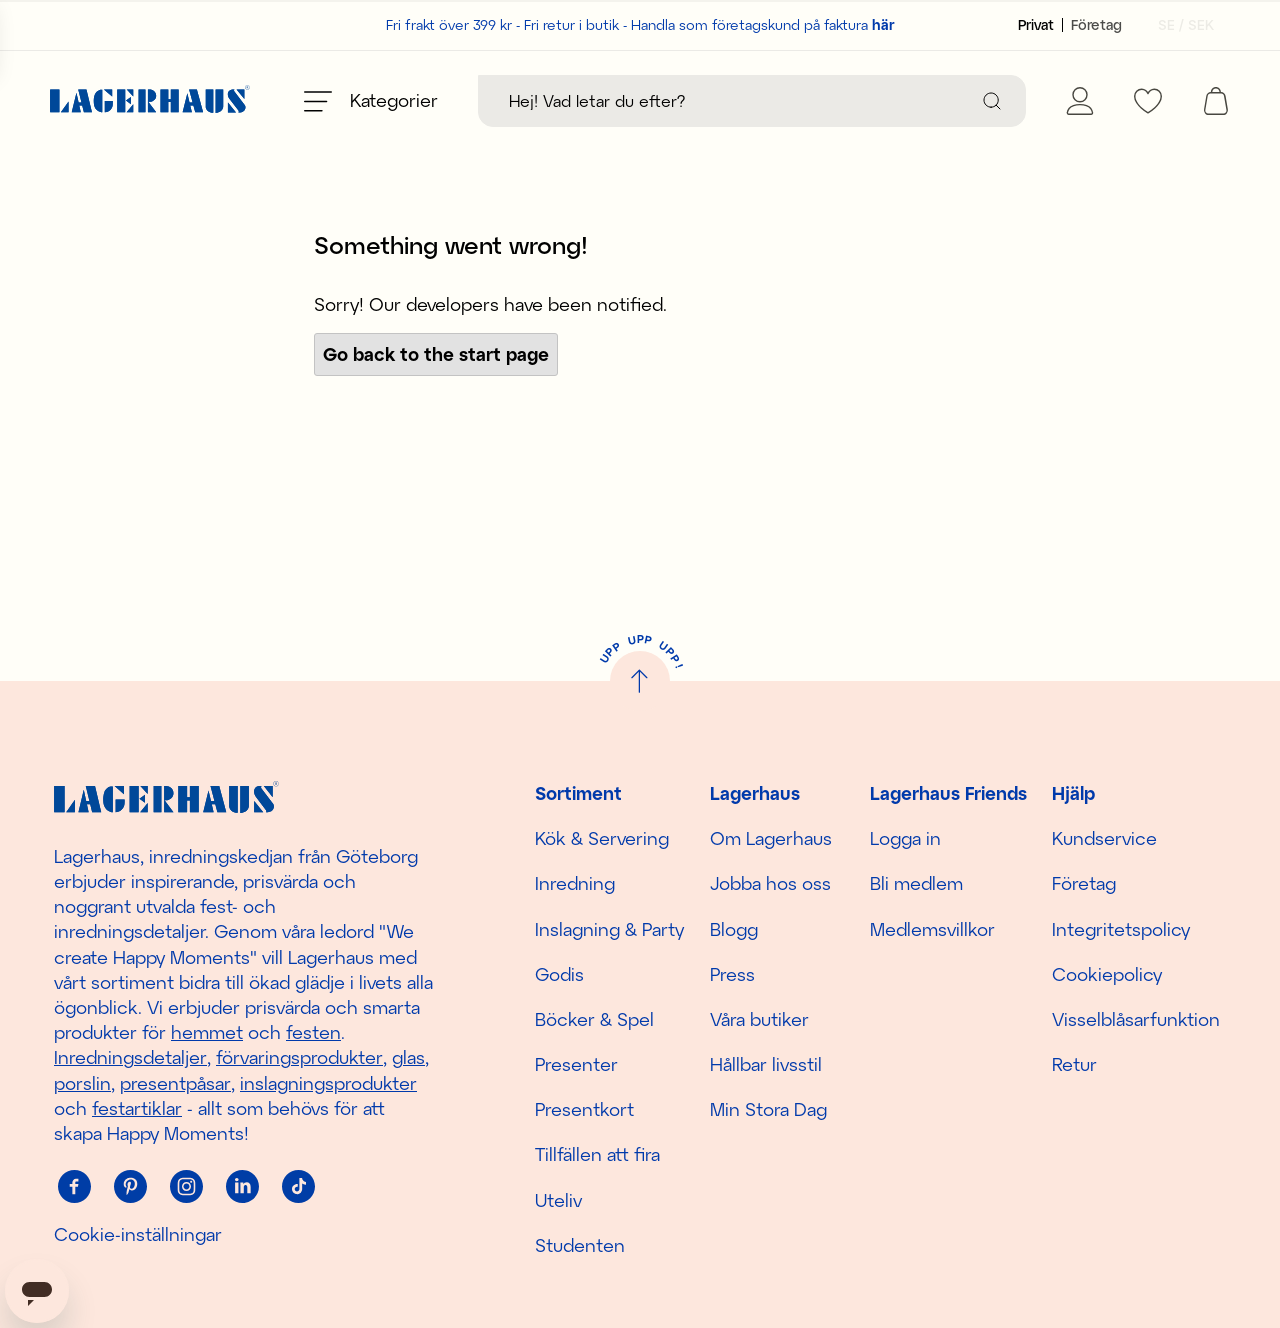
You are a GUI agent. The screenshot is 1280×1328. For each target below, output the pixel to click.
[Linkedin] (242, 1186)
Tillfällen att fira (597, 1155)
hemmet (207, 1032)
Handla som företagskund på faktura (763, 24)
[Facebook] (74, 1186)
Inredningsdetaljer (130, 1058)
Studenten (580, 1245)
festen (313, 1032)
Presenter (576, 1064)
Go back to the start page (436, 399)
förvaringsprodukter (299, 1058)
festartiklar (137, 1108)
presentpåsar (175, 1083)
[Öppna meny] (371, 101)
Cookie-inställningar (138, 1234)
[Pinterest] (130, 1186)
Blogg (734, 929)
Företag (1084, 884)
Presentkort (584, 1109)
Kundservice (1104, 838)
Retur (1074, 1064)
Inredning (575, 884)
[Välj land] (1180, 25)
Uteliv (558, 1200)
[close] (1266, 164)
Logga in (905, 838)
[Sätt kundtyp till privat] (1036, 25)
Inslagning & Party (609, 929)
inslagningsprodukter (328, 1083)
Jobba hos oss (770, 884)
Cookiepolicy (1107, 974)
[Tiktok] (298, 1186)
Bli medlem (916, 884)
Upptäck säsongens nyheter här (640, 173)
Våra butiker (759, 1019)
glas (408, 1058)
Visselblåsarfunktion (1136, 1019)
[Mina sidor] (1080, 101)
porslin (82, 1083)
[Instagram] (186, 1186)
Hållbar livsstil (766, 1064)
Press (732, 974)
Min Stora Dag (768, 1109)
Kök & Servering (602, 838)
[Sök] (992, 101)
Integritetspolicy (1121, 929)
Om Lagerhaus (771, 838)
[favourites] (1148, 101)
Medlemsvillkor (932, 929)
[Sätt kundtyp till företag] (1096, 25)
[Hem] (150, 101)
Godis (559, 974)
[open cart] (1216, 101)
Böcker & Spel (594, 1019)
